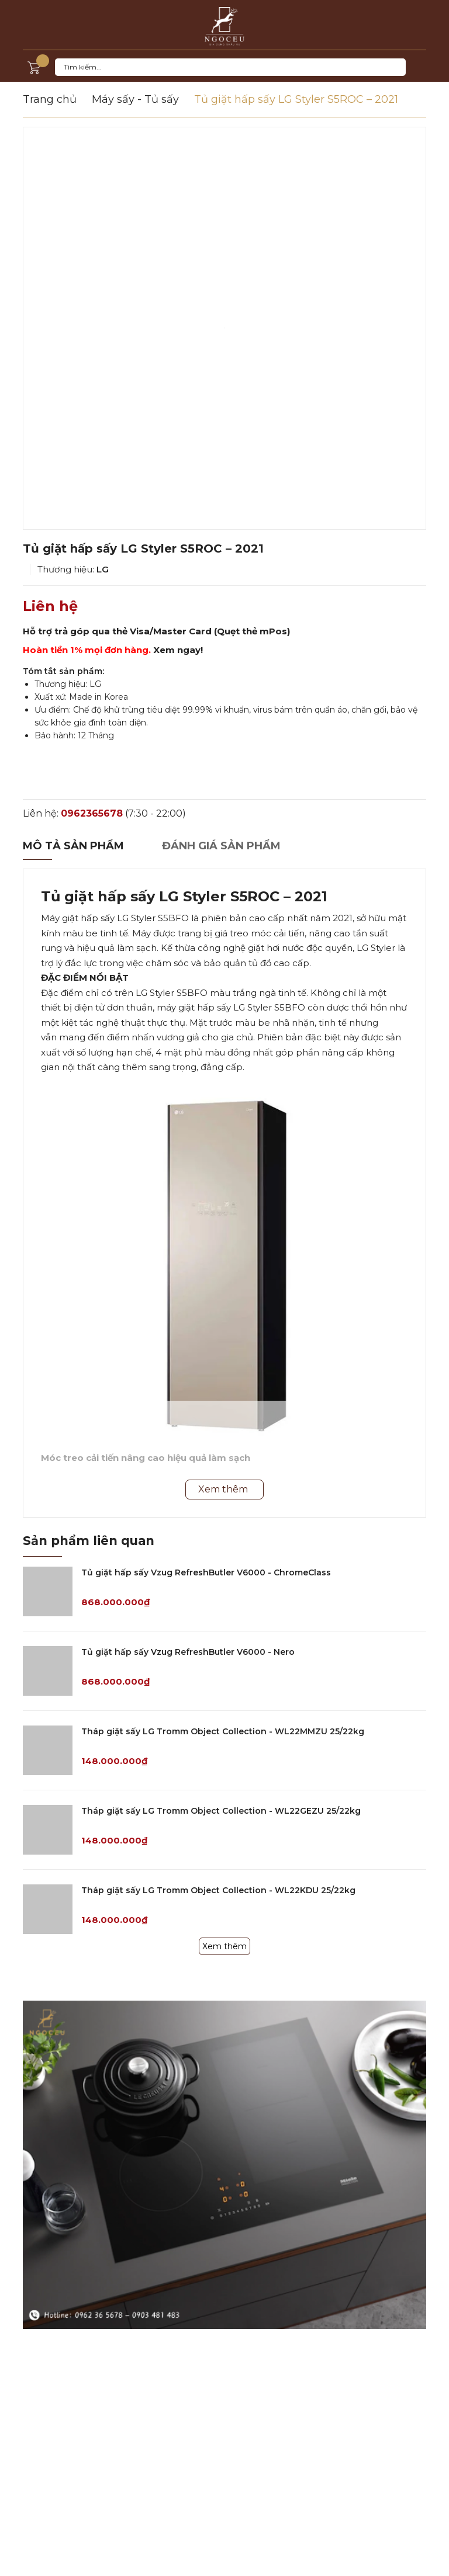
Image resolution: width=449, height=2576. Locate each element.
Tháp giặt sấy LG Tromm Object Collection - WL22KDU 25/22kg (218, 1890)
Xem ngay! (178, 649)
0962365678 (92, 813)
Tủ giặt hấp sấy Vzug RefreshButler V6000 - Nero (188, 1652)
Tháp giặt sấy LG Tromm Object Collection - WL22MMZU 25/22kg (222, 1731)
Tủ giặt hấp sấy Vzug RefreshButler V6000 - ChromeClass (206, 1572)
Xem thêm (224, 1946)
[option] (224, 328)
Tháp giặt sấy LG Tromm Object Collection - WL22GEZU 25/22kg (221, 1811)
